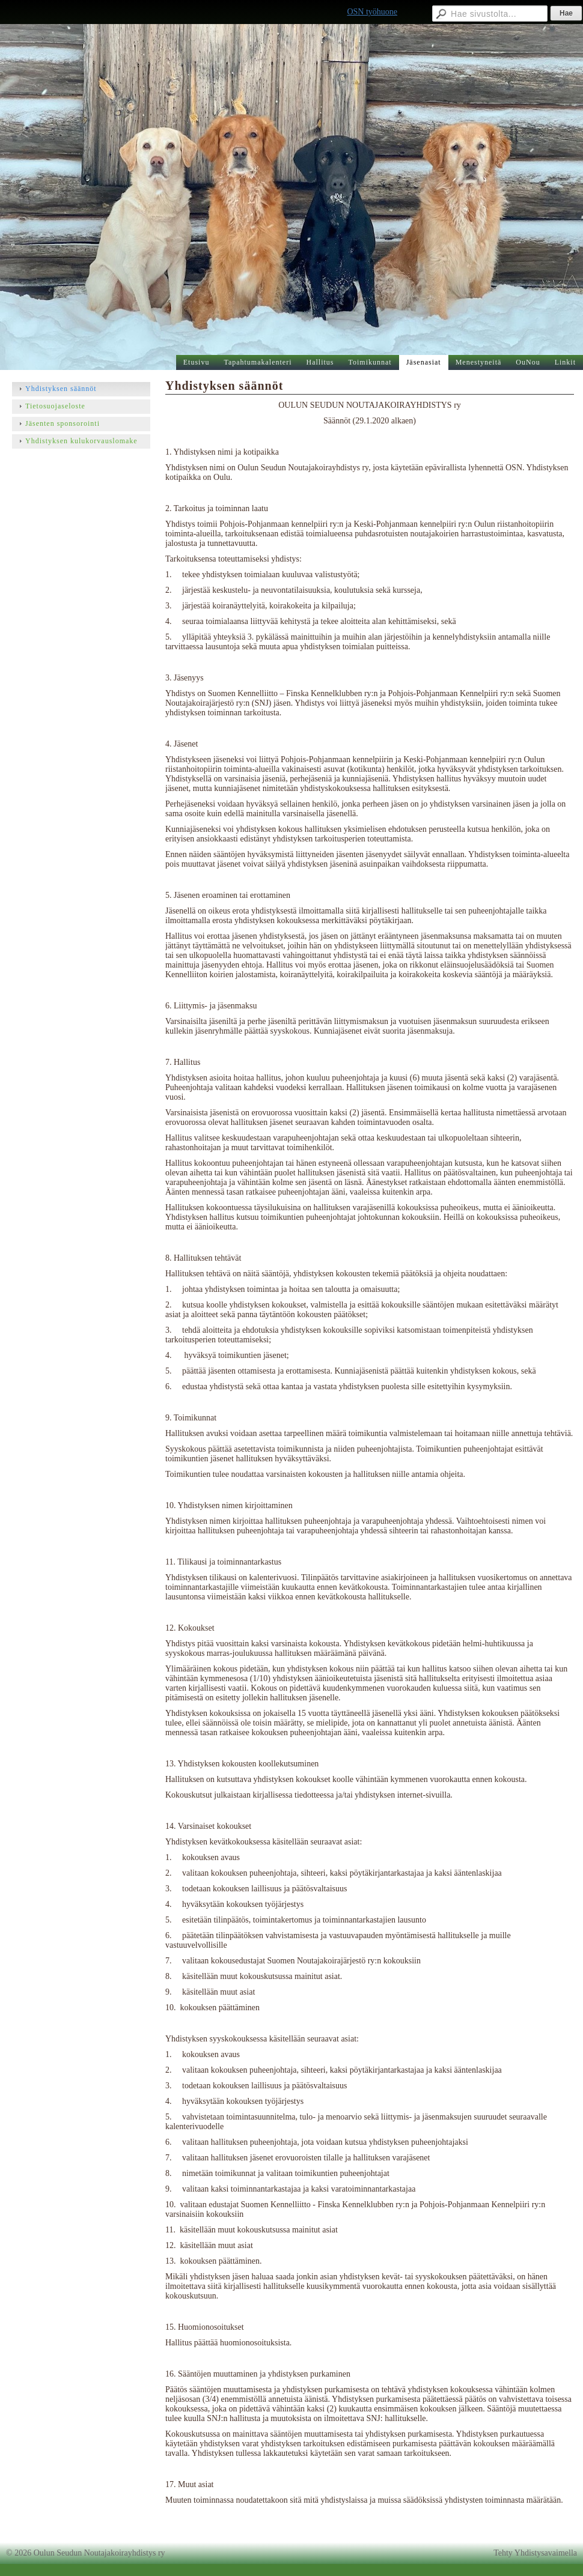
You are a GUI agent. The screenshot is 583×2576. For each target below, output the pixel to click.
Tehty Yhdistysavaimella (535, 2552)
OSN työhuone (372, 11)
